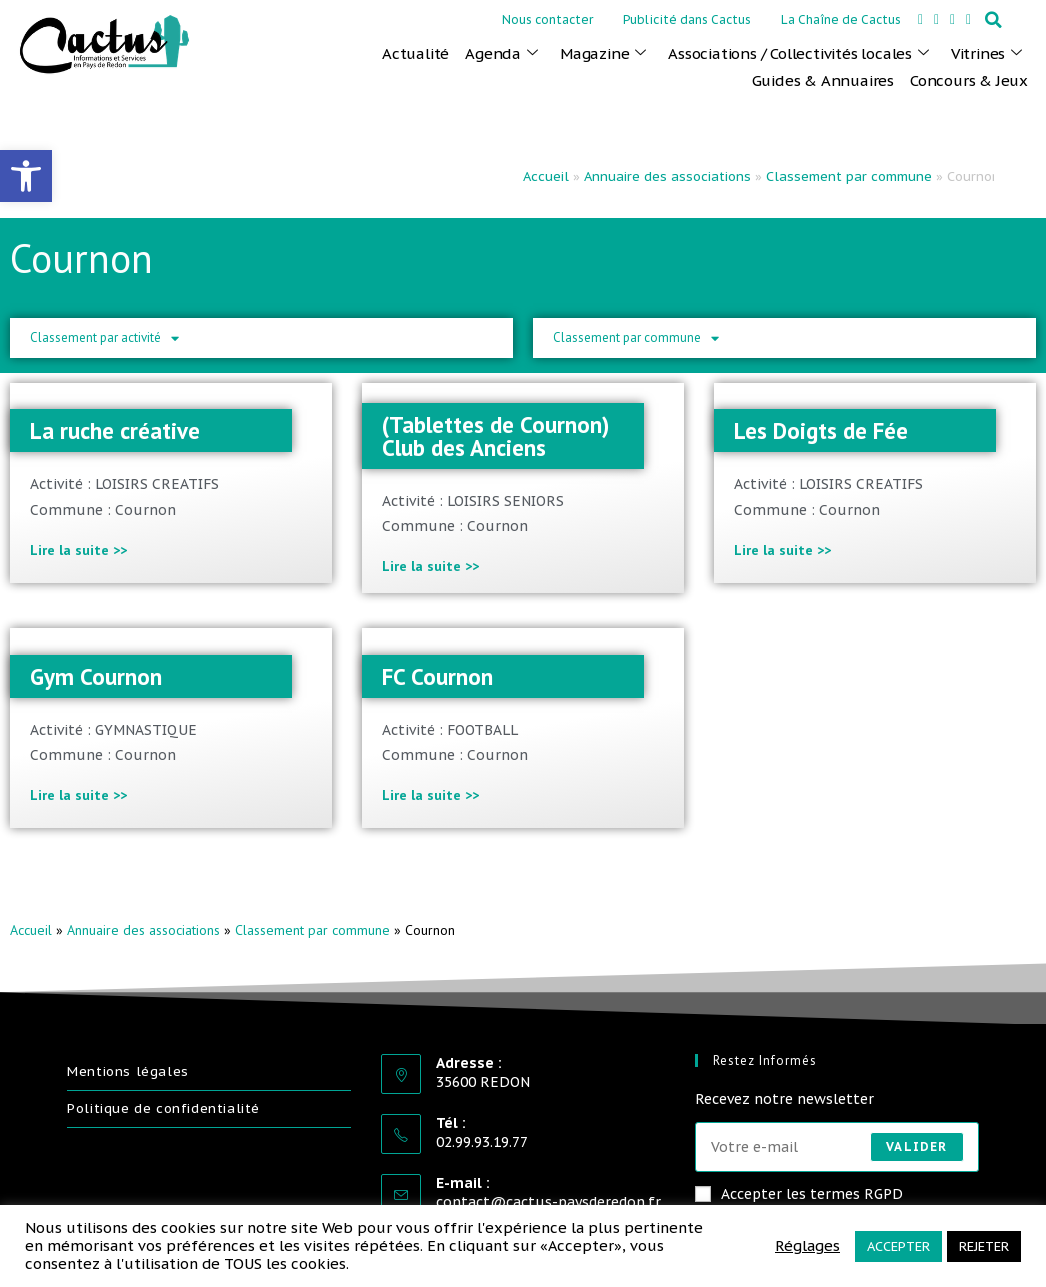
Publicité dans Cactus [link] (687, 19)
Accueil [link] (546, 176)
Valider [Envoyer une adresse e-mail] (916, 1146)
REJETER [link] (984, 1246)
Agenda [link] (501, 54)
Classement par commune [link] (849, 176)
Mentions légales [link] (128, 1071)
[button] (994, 20)
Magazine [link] (603, 54)
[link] (26, 176)
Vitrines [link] (986, 54)
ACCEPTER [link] (898, 1246)
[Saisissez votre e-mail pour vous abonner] (837, 1147)
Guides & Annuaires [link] (823, 80)
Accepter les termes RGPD (799, 1194)
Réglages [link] (807, 1246)
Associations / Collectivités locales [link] (798, 54)
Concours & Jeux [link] (969, 80)
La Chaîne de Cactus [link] (841, 19)
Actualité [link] (415, 53)
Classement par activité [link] (104, 338)
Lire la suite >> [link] (78, 550)
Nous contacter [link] (547, 19)
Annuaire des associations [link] (667, 176)
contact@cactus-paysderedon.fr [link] (548, 1202)
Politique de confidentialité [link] (163, 1108)
